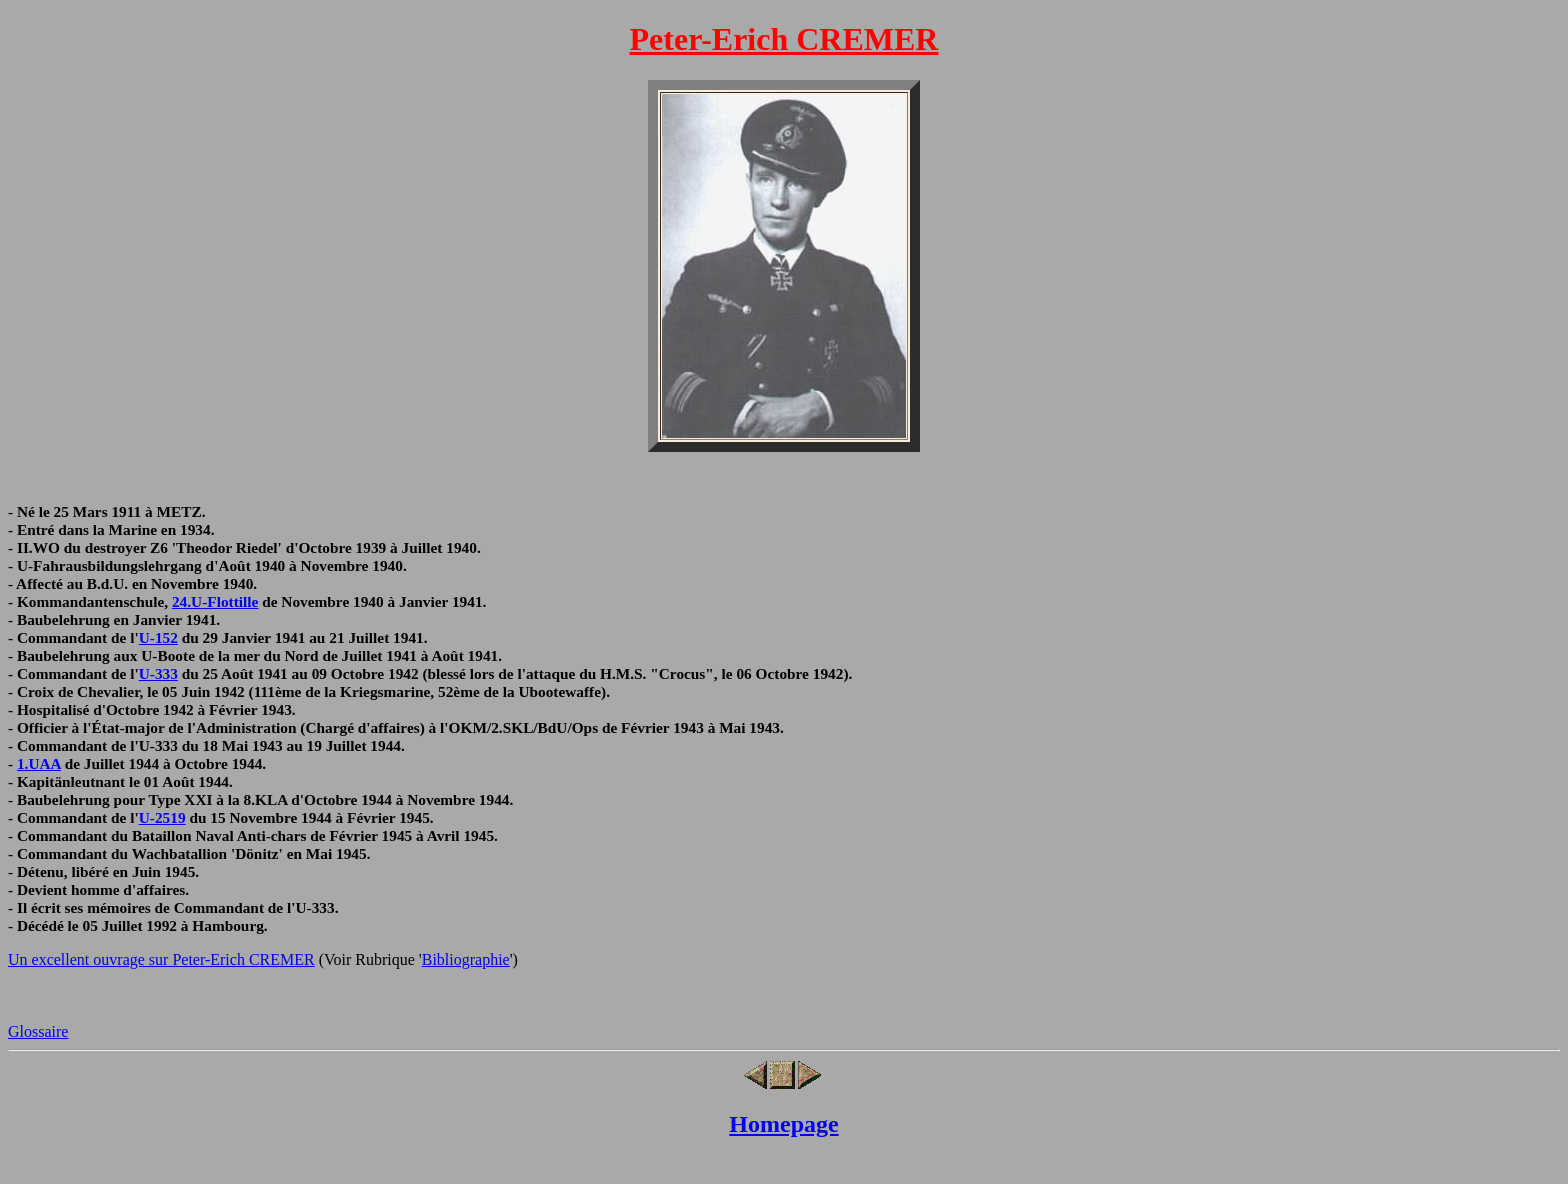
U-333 (158, 673)
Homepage (783, 1124)
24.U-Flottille (215, 601)
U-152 (158, 637)
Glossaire (38, 1031)
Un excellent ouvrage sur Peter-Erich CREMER (161, 959)
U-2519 (162, 817)
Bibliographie (466, 959)
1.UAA (39, 763)
